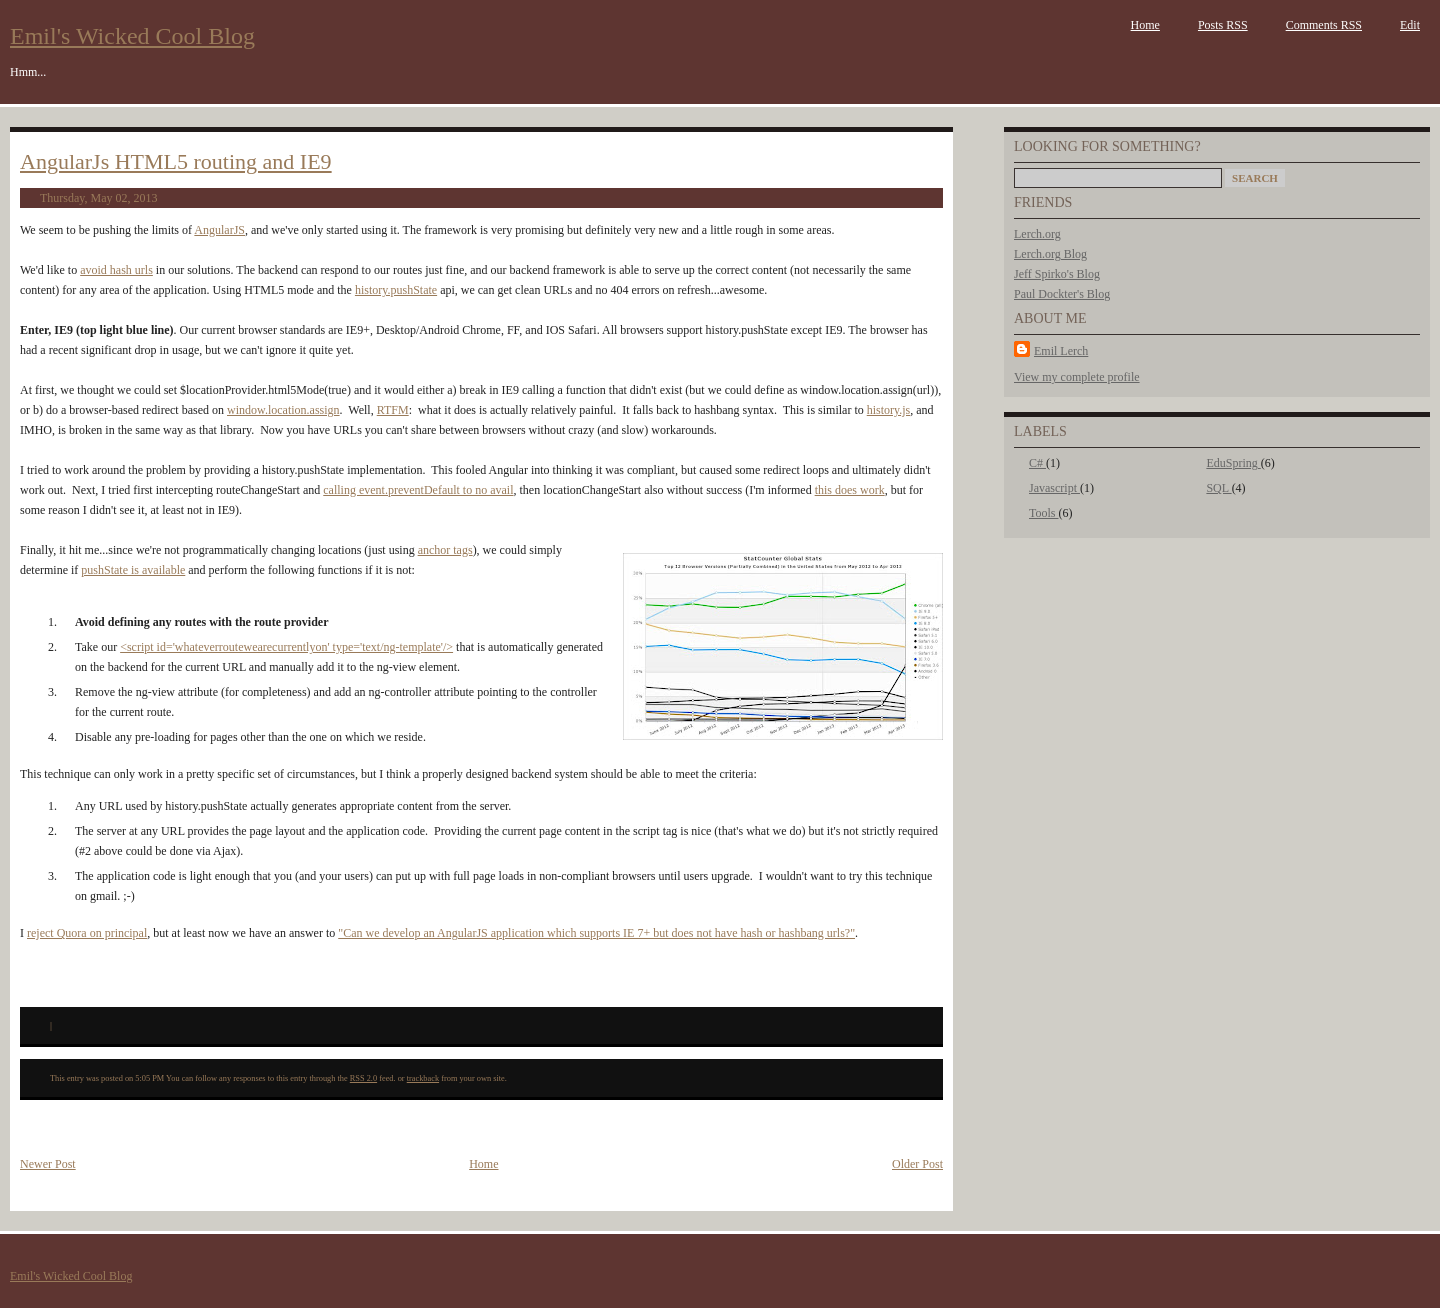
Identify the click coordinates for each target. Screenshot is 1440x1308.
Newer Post (48, 1164)
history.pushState (396, 290)
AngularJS (219, 230)
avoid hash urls (116, 270)
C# (1037, 463)
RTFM (393, 410)
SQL (1218, 488)
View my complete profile (1077, 377)
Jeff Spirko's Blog (1057, 274)
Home (1145, 25)
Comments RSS (1324, 25)
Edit (1410, 25)
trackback (423, 1078)
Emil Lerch (1061, 351)
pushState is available (133, 570)
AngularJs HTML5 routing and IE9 (176, 161)
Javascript (1054, 488)
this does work (850, 490)
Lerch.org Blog (1050, 254)
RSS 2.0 (363, 1078)
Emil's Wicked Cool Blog (132, 36)
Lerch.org (1037, 234)
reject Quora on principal (87, 933)
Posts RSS (1223, 25)
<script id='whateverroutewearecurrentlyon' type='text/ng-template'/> (286, 647)
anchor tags (445, 550)
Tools (1044, 513)
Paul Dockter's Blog (1062, 294)
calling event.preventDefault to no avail (418, 490)
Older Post (917, 1164)
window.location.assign (283, 410)
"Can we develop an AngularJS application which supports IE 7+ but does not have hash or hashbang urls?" (596, 933)
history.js (889, 410)
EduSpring (1233, 463)
